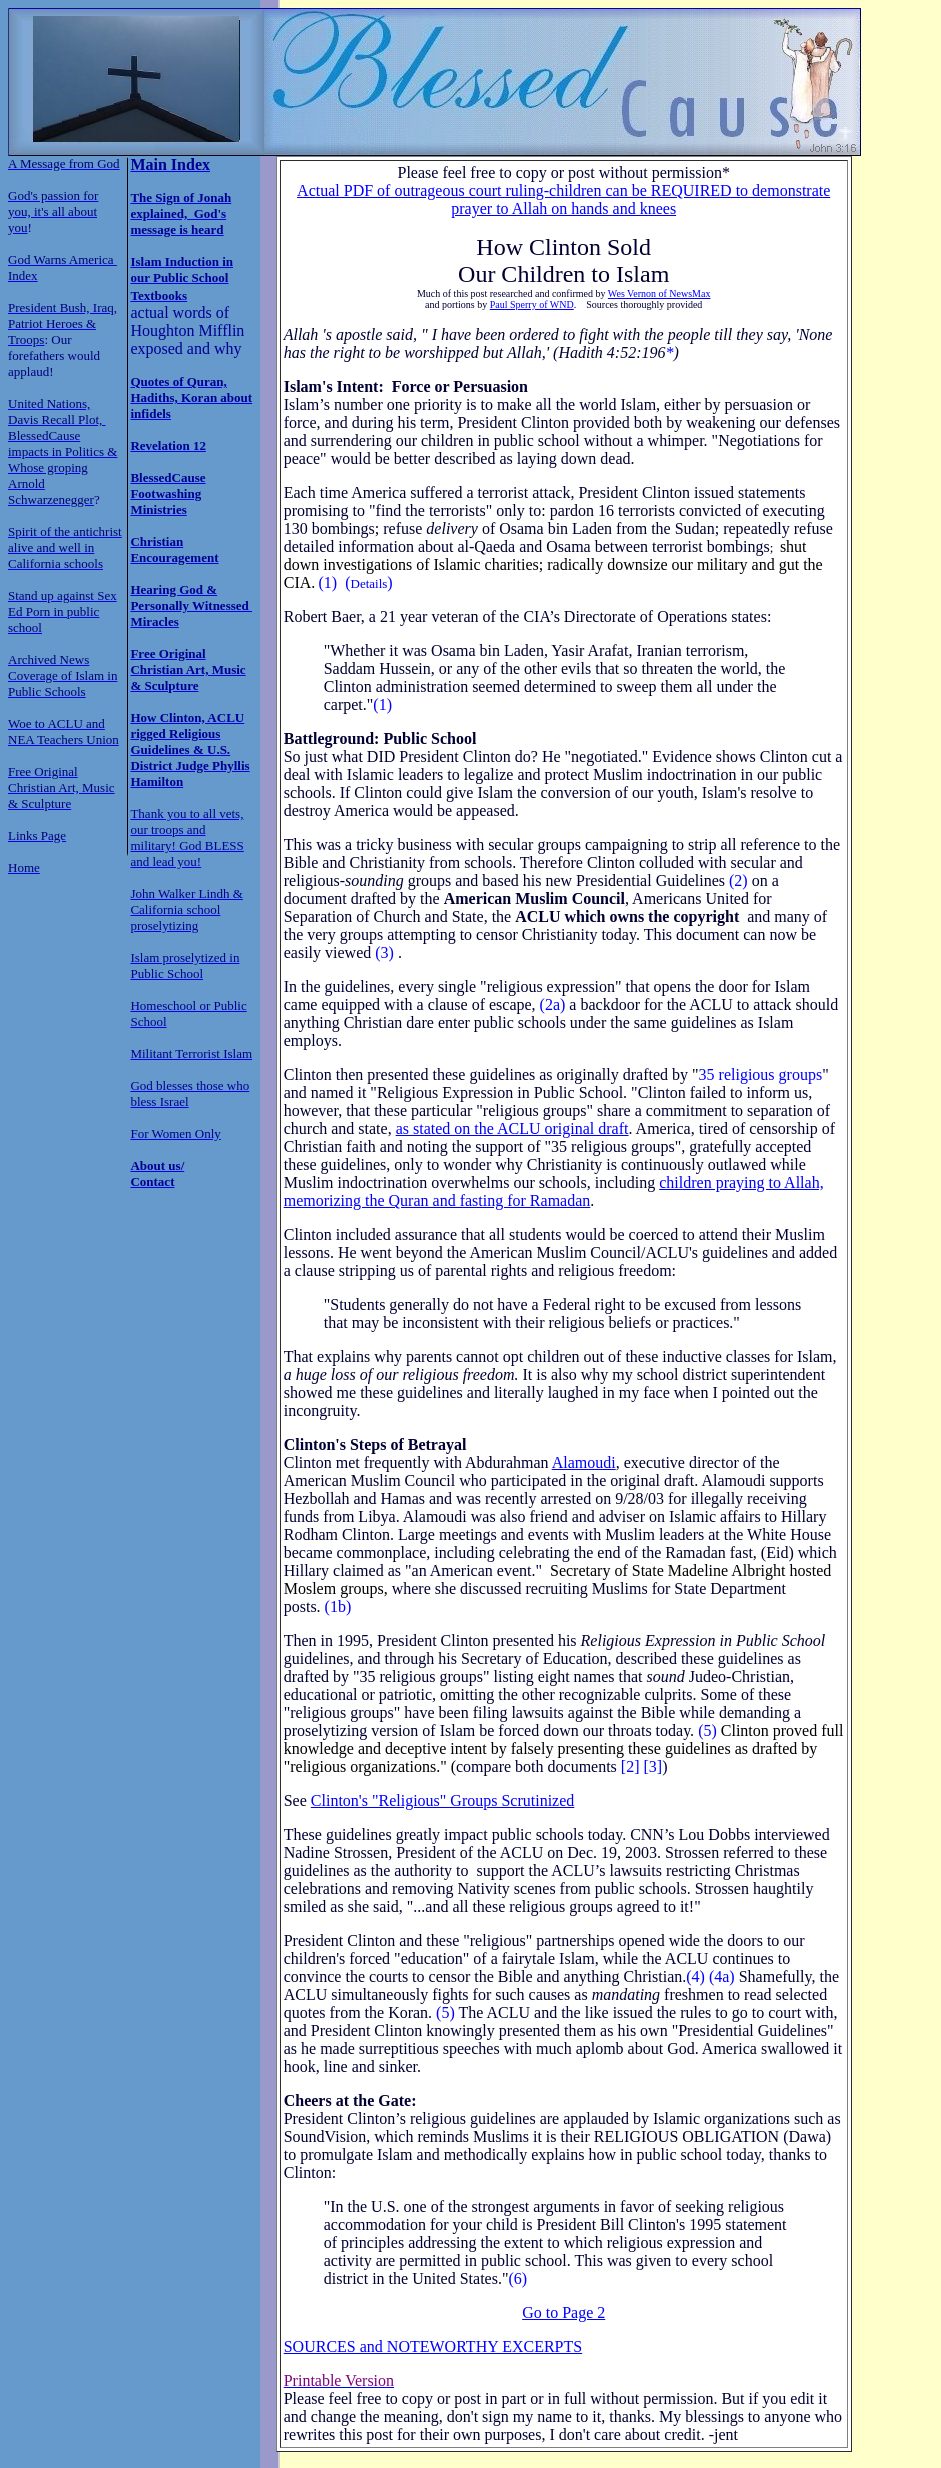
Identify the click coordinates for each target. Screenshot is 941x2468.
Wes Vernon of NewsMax (659, 293)
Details (369, 583)
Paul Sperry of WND (532, 304)
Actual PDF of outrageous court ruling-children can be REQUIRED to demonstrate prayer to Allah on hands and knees (563, 199)
